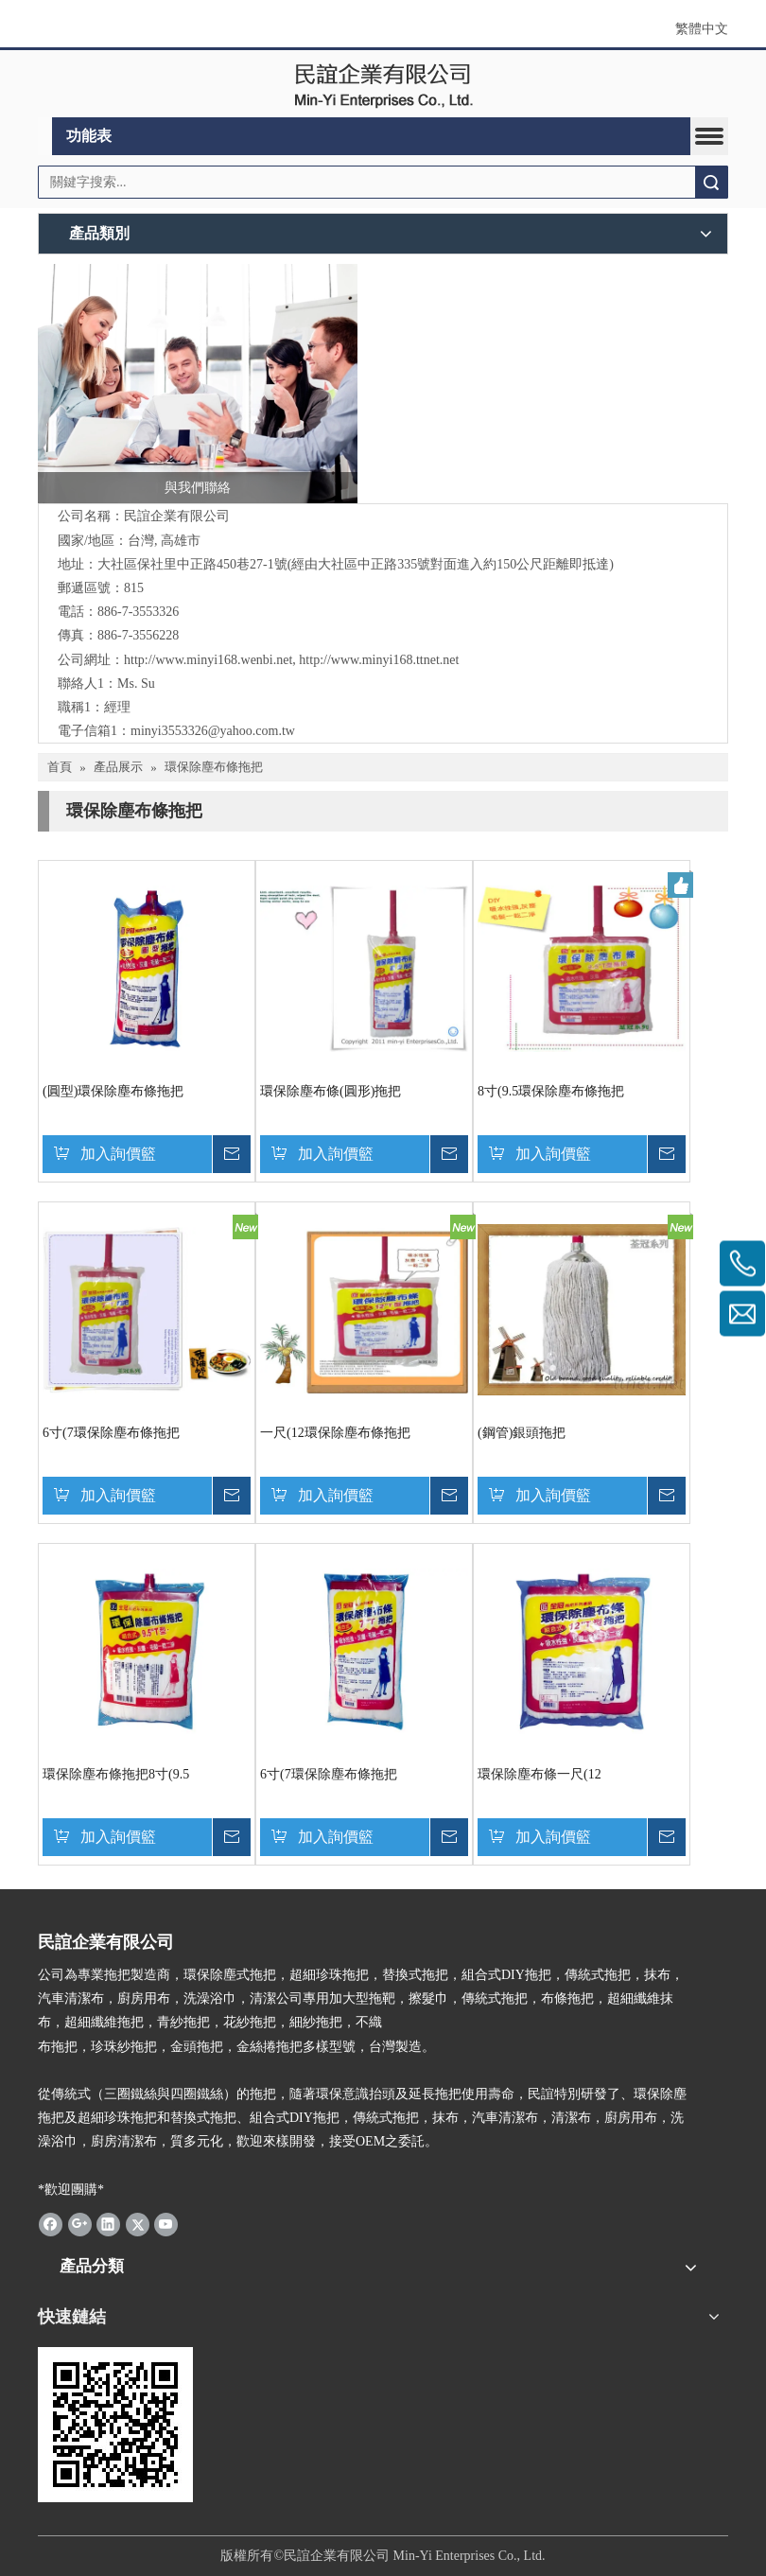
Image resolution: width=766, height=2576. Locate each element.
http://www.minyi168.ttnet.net (379, 660)
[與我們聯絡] (197, 384)
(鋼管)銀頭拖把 (522, 1433)
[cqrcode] (115, 2424)
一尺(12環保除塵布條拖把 (335, 1433)
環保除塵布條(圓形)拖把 (330, 1091)
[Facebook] (50, 2224)
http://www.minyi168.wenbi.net (208, 660)
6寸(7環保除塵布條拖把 (111, 1433)
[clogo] (383, 84)
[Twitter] (137, 2224)
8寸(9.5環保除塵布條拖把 (551, 1091)
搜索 (711, 182)
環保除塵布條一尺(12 (539, 1774)
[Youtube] (166, 2224)
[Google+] (80, 2224)
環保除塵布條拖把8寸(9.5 (116, 1774)
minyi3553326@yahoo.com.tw (213, 731)
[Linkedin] (108, 2224)
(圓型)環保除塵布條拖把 (113, 1091)
